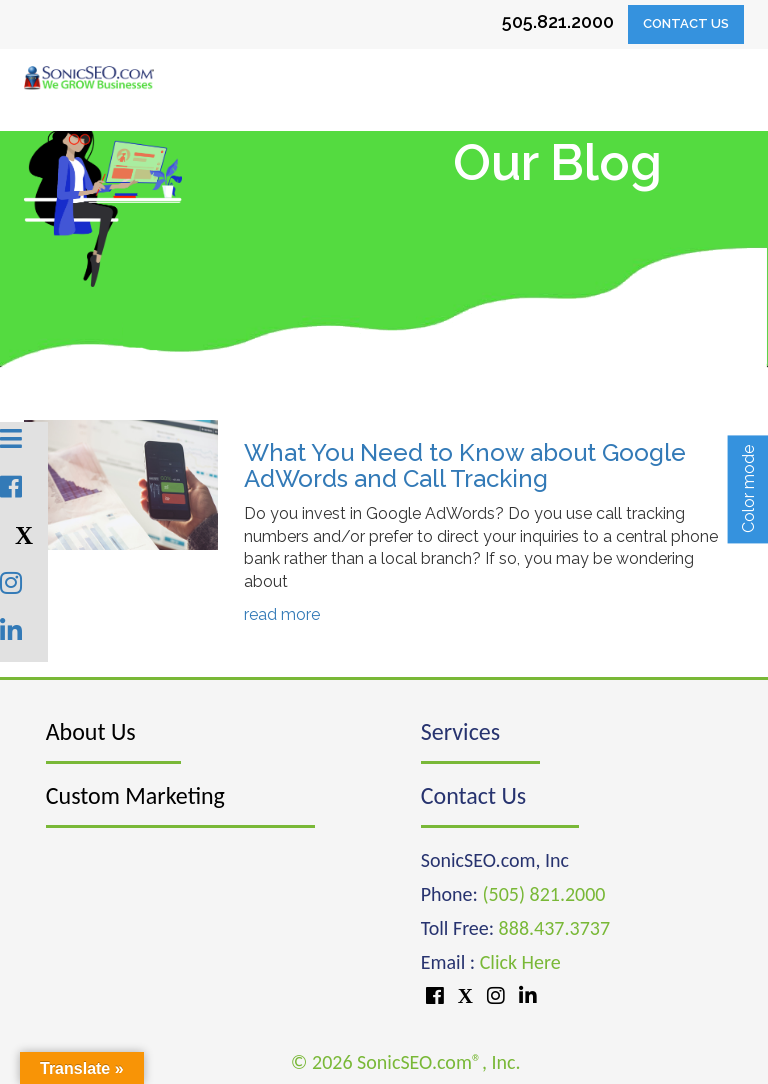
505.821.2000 (558, 21)
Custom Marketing (135, 795)
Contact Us (686, 23)
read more (282, 614)
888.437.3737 (554, 928)
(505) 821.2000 (543, 894)
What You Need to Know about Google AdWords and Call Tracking (465, 465)
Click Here (520, 962)
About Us (91, 731)
